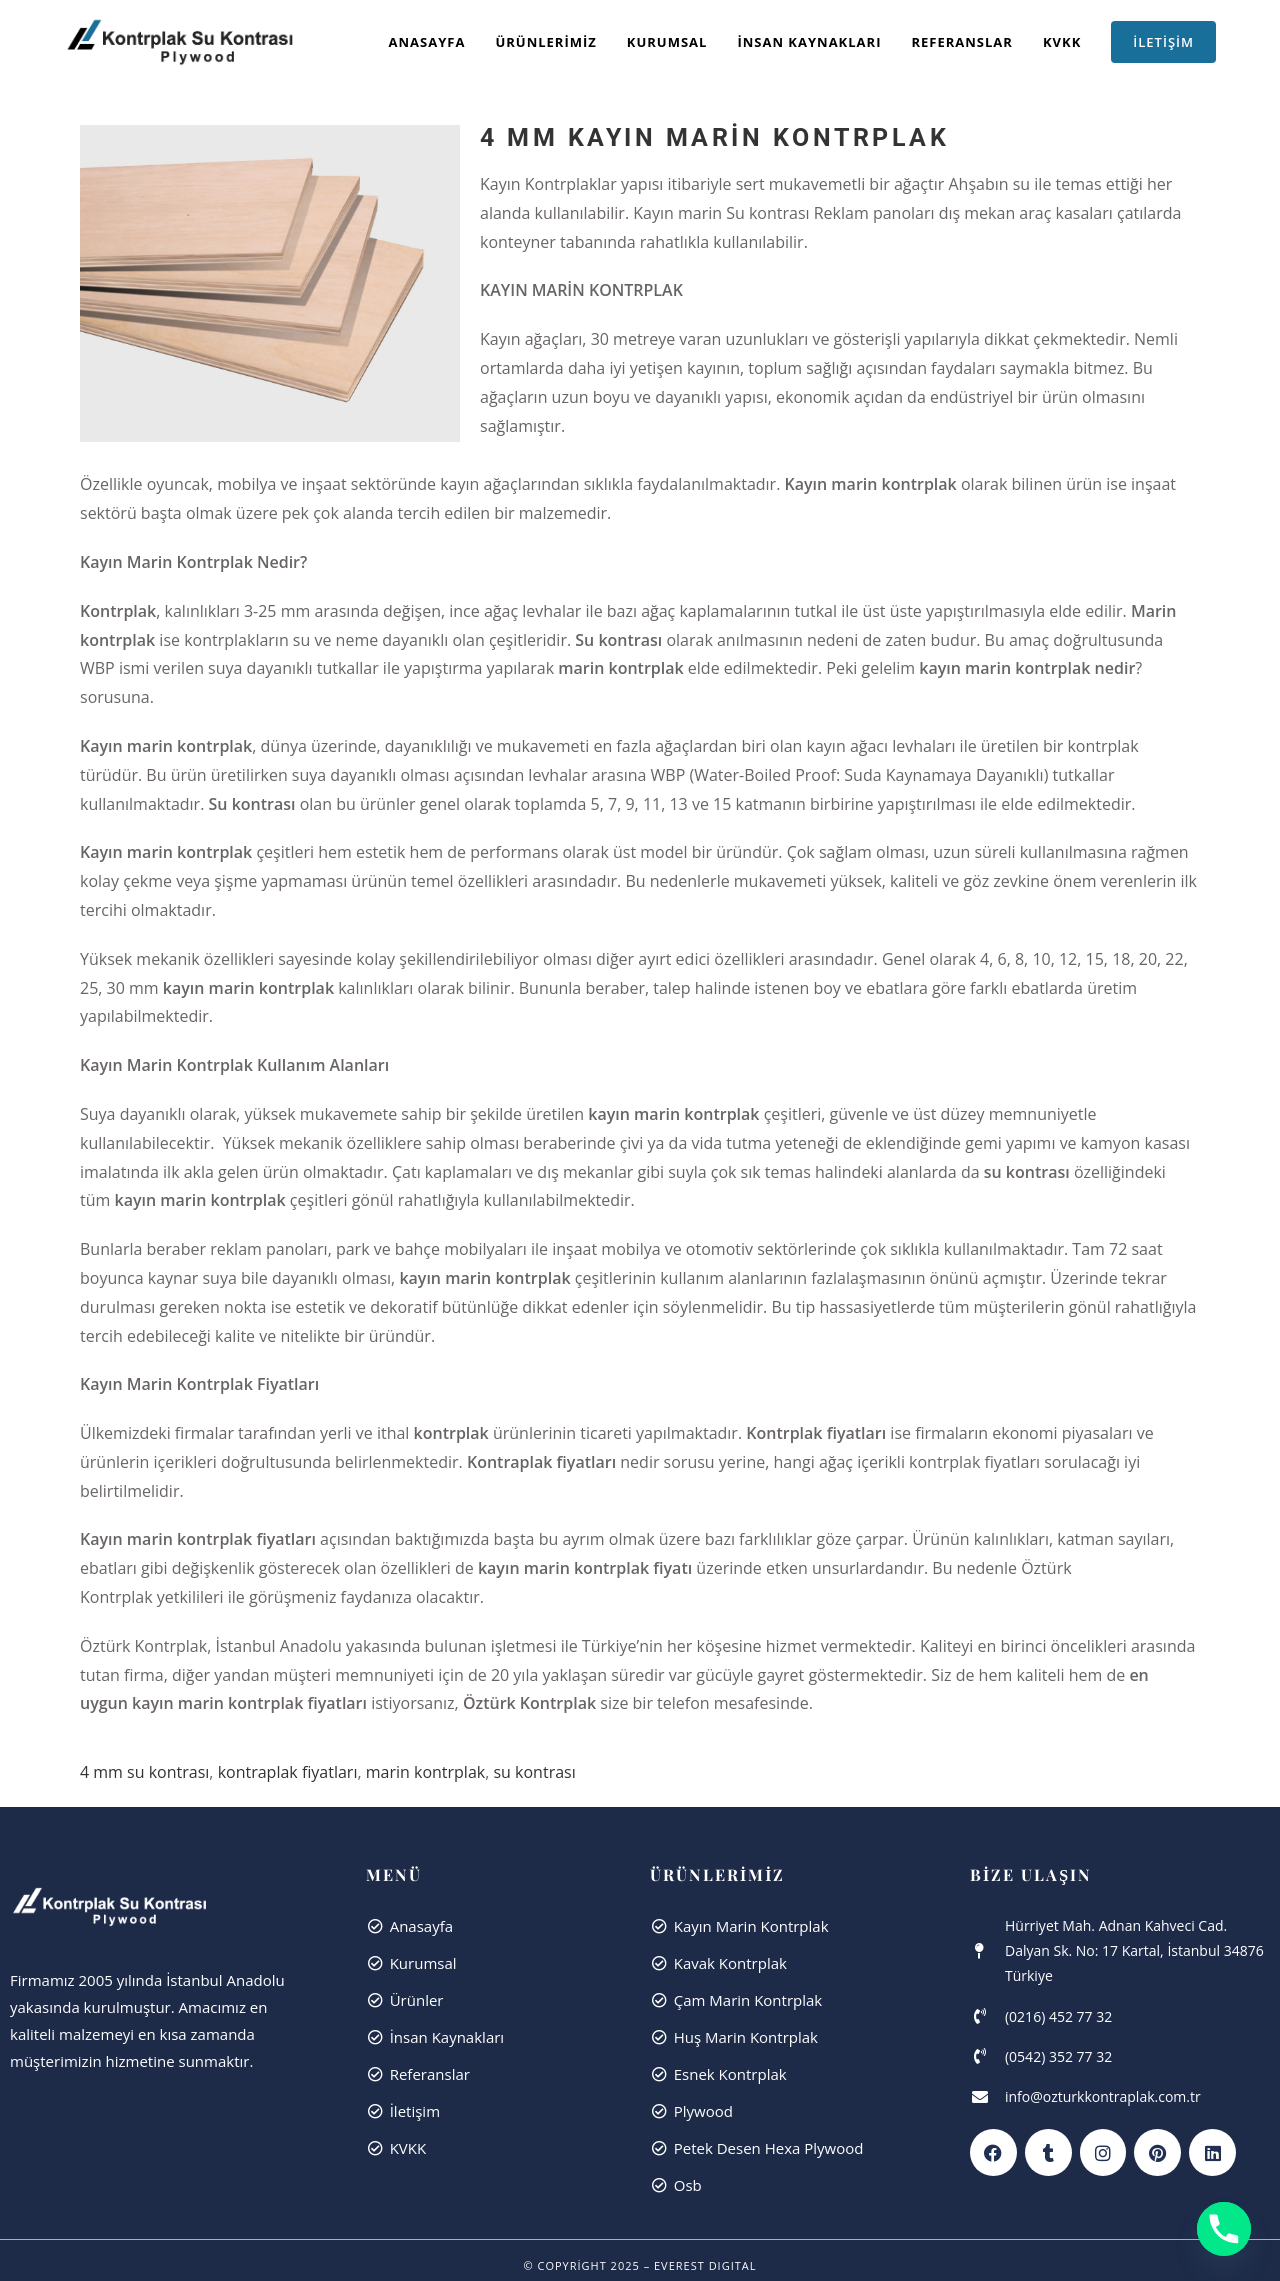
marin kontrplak (425, 1772)
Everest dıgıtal (705, 2265)
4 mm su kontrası (144, 1772)
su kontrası (534, 1772)
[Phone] (1224, 2229)
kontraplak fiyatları (288, 1772)
